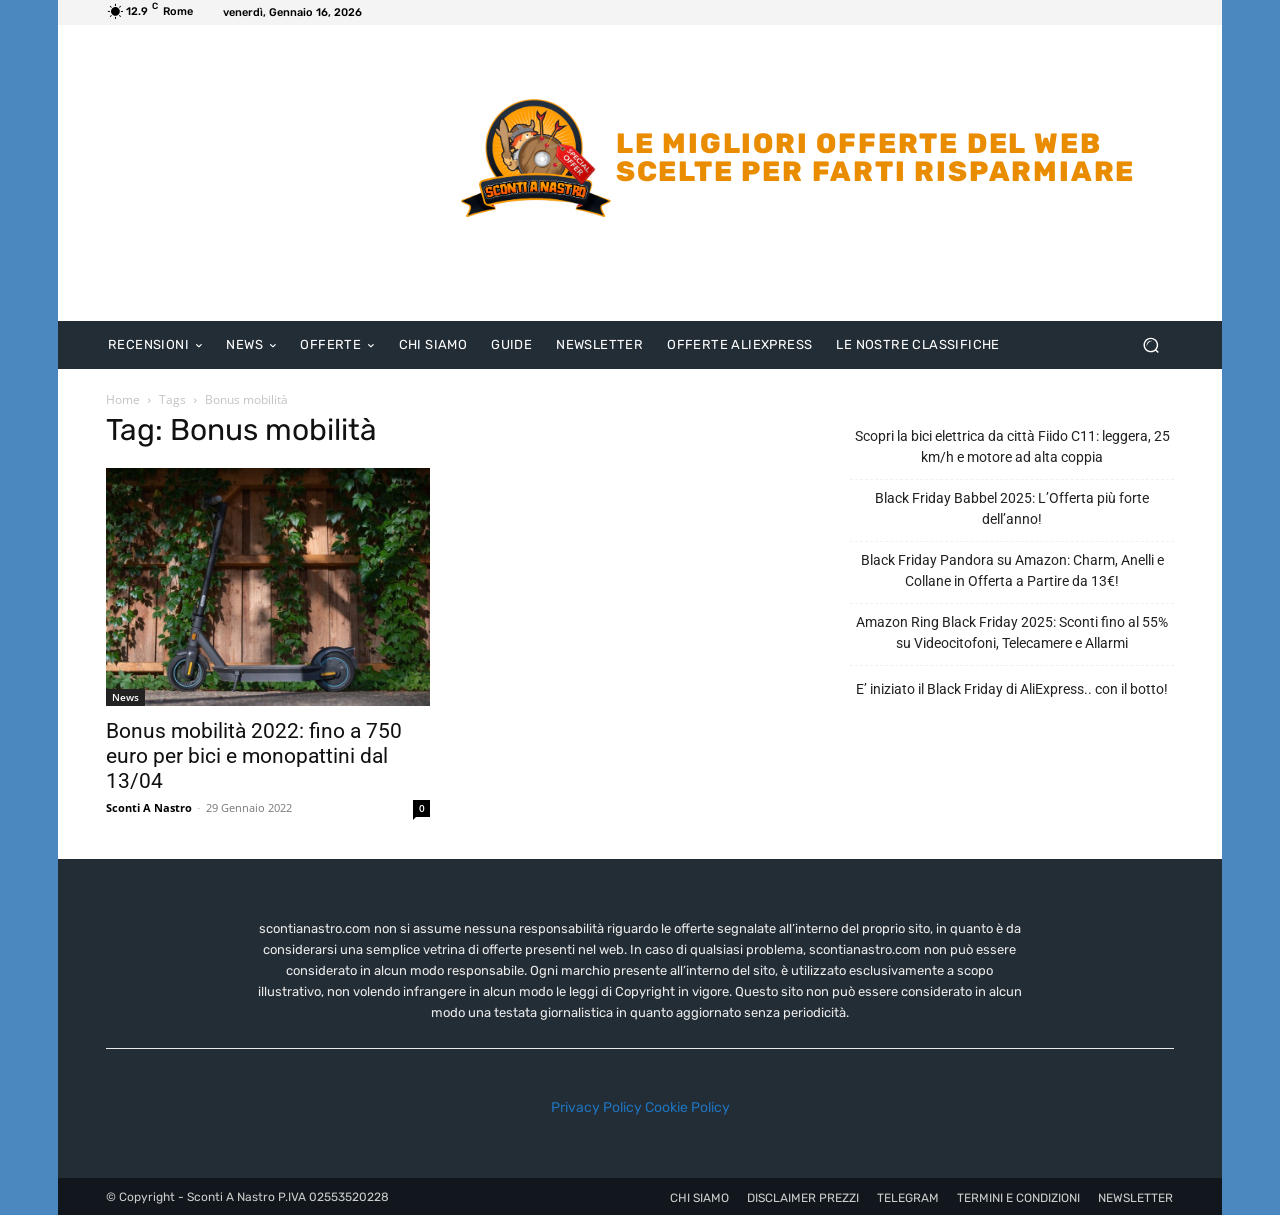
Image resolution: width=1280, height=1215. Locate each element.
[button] (1150, 345)
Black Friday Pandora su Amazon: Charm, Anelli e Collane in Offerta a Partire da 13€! (1012, 570)
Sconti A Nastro (149, 807)
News (125, 697)
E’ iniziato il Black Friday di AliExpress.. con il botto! (1012, 689)
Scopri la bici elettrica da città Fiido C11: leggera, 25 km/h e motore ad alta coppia (1012, 446)
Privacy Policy (596, 1107)
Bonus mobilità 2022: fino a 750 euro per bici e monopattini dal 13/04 (254, 756)
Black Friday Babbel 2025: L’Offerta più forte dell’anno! (1012, 508)
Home (123, 399)
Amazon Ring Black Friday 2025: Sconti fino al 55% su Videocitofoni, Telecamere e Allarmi (1012, 632)
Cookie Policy (687, 1107)
